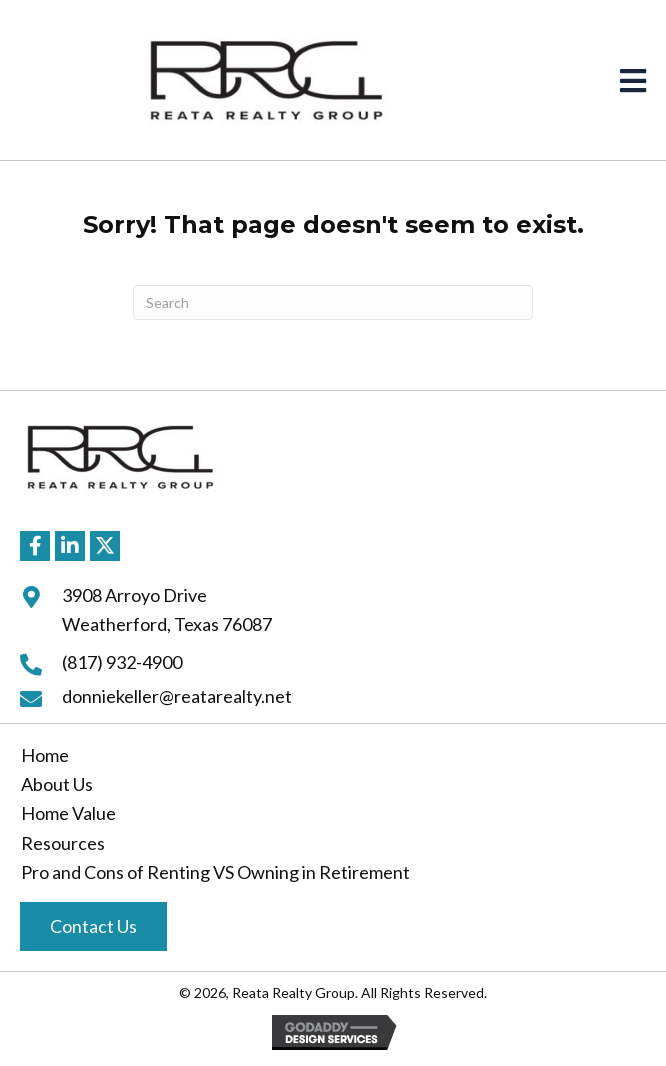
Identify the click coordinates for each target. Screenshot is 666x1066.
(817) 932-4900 (122, 662)
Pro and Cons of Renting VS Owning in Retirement (215, 872)
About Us (57, 784)
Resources (63, 843)
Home (45, 755)
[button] (35, 546)
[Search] (333, 302)
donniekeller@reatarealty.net (177, 696)
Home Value (68, 813)
